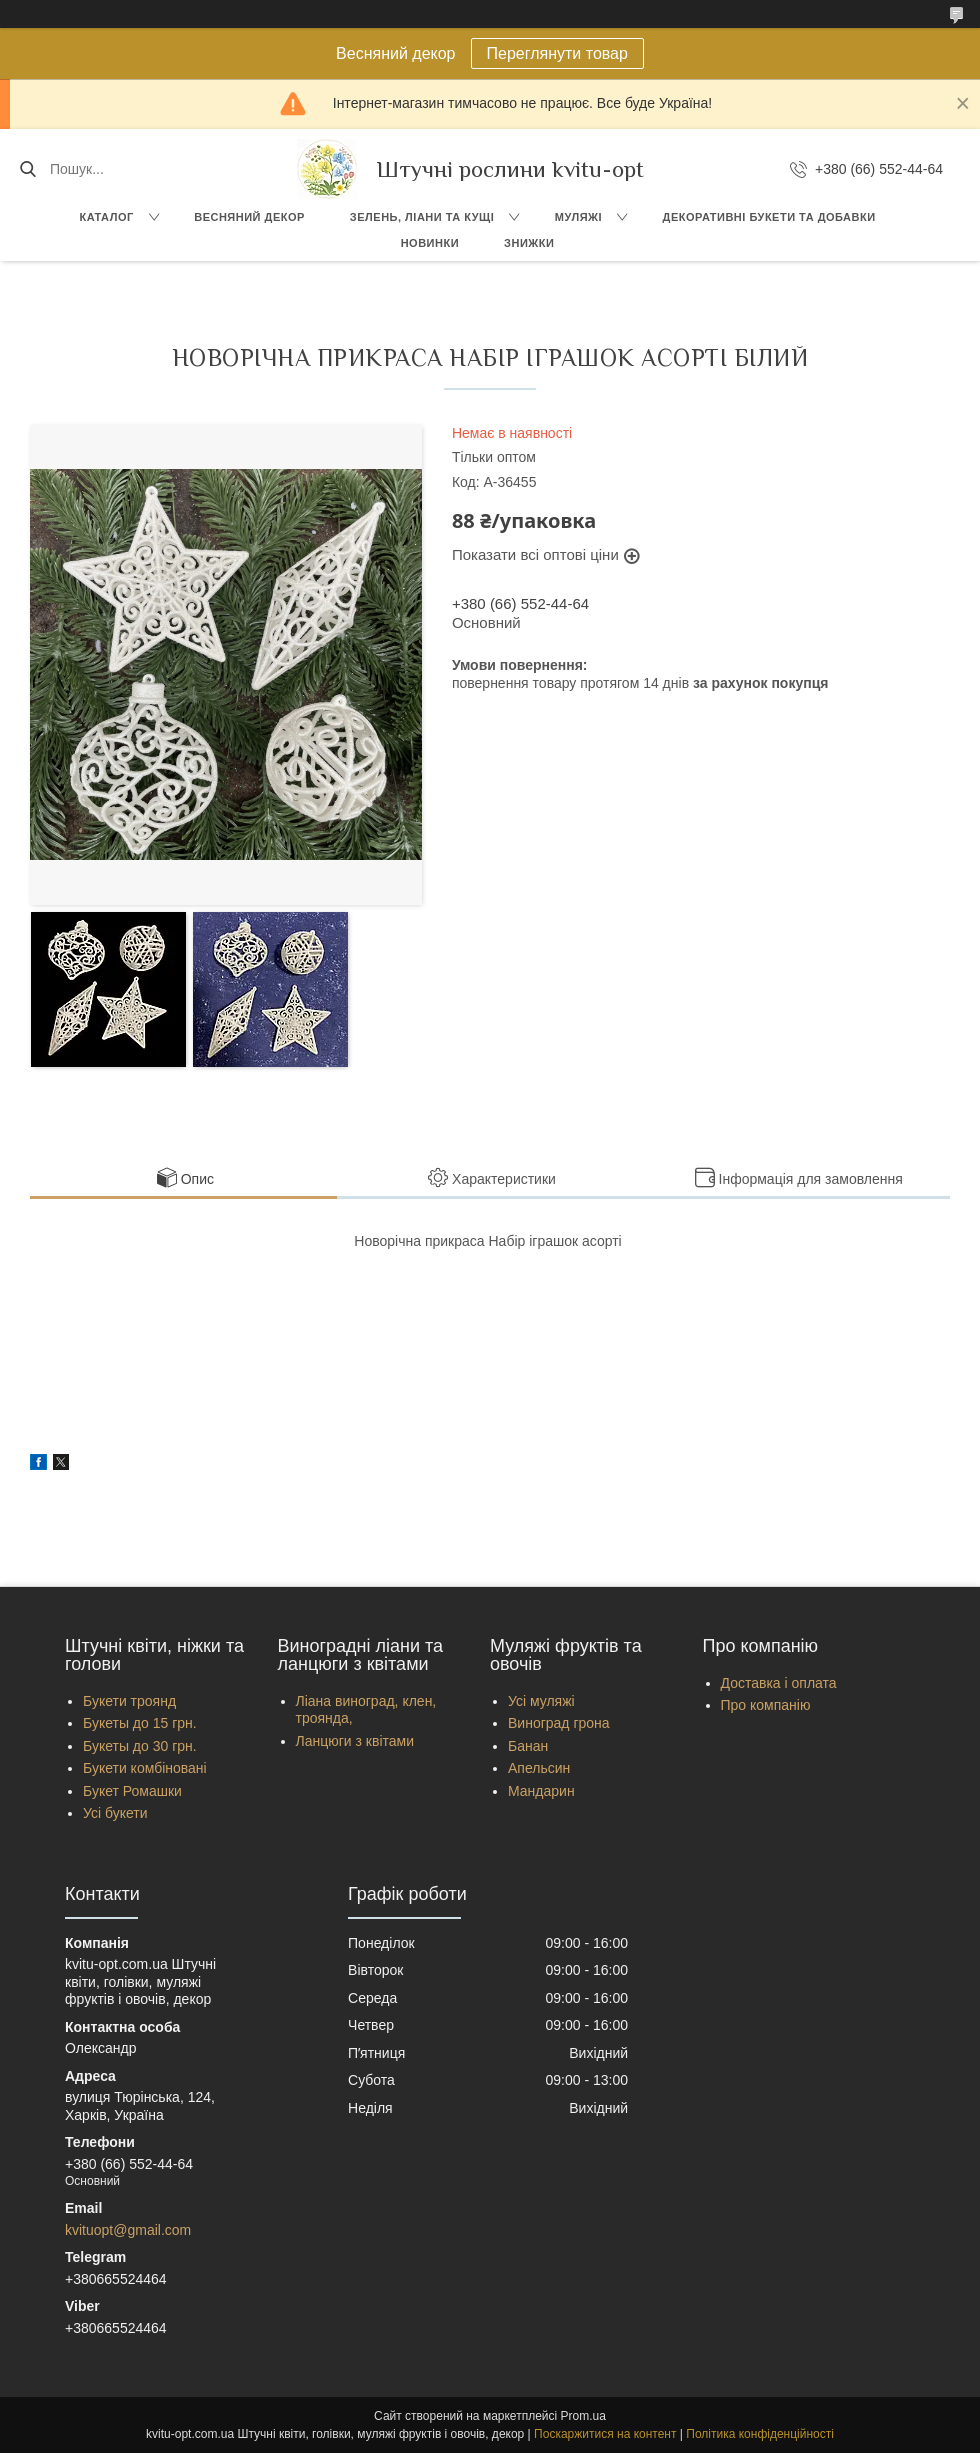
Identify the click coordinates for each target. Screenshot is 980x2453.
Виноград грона (559, 1723)
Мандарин (541, 1791)
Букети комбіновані (145, 1768)
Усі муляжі (541, 1701)
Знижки (529, 243)
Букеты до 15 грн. (140, 1723)
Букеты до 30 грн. (140, 1746)
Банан (528, 1746)
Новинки (430, 243)
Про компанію (766, 1705)
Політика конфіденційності (760, 2434)
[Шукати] (27, 169)
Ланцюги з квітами (355, 1741)
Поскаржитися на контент (605, 2434)
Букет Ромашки (132, 1791)
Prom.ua (583, 2416)
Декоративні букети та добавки (769, 217)
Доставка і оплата (779, 1683)
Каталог (106, 217)
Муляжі (578, 217)
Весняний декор (249, 217)
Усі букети (115, 1813)
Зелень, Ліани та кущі (422, 217)
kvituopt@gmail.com (128, 2230)
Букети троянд (129, 1701)
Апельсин (539, 1768)
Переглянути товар (557, 53)
